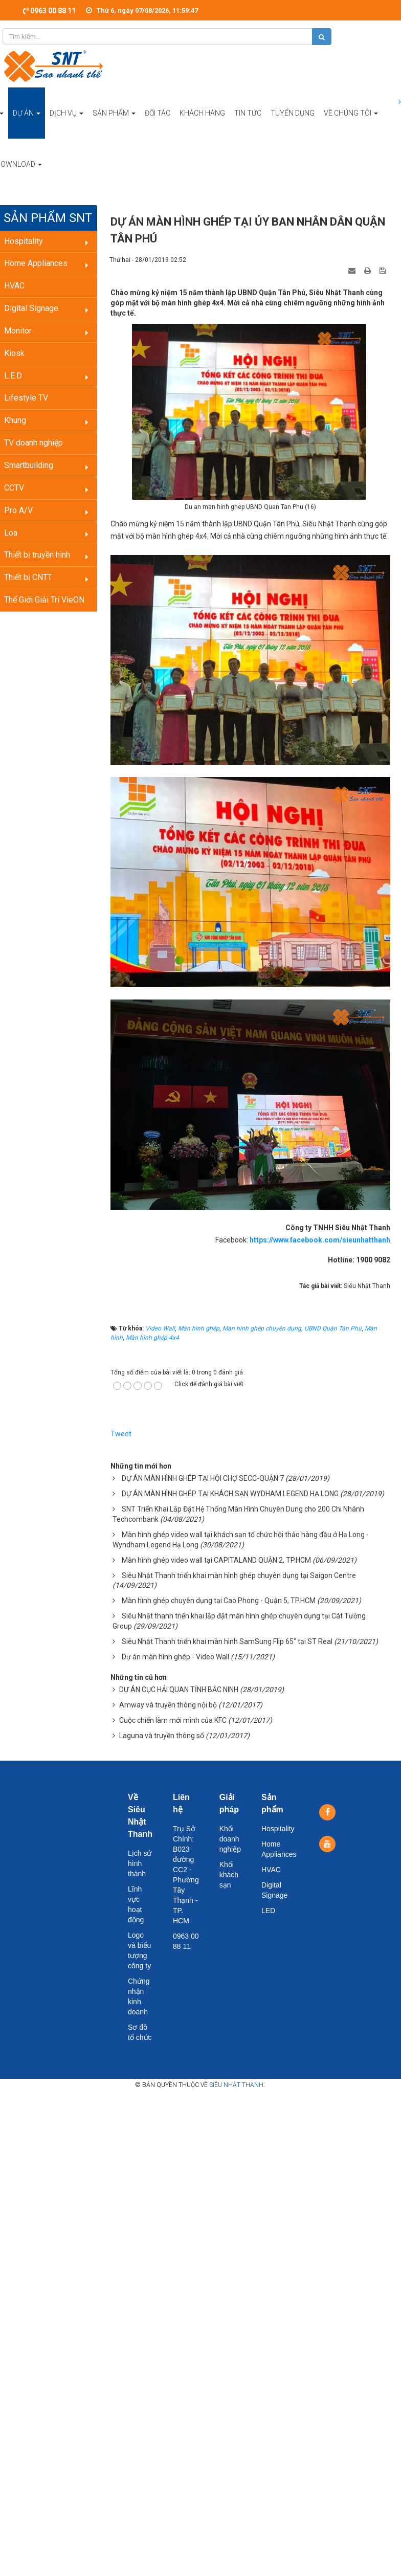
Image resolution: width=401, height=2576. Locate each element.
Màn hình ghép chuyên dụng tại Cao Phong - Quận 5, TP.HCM (219, 1600)
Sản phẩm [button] (114, 124)
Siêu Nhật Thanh (236, 2085)
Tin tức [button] (247, 113)
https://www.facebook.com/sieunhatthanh (320, 1240)
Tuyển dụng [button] (293, 113)
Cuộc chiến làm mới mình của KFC (173, 1720)
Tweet (120, 1434)
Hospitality (278, 1829)
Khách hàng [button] (202, 113)
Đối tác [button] (157, 113)
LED (268, 1910)
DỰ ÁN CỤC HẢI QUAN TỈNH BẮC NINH (178, 1689)
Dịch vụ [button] (66, 124)
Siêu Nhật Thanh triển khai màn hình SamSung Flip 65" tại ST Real (227, 1641)
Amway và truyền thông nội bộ (168, 1705)
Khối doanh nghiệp (230, 1839)
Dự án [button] (26, 124)
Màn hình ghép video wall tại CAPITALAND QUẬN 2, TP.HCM (216, 1560)
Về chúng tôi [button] (351, 124)
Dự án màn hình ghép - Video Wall (175, 1657)
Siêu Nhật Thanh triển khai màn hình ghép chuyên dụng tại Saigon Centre (239, 1575)
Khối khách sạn (228, 1874)
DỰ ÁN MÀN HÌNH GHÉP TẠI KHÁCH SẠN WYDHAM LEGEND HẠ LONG (230, 1494)
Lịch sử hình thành (139, 1863)
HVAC (271, 1870)
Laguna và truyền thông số (161, 1735)
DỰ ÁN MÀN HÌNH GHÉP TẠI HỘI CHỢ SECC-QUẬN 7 (203, 1478)
